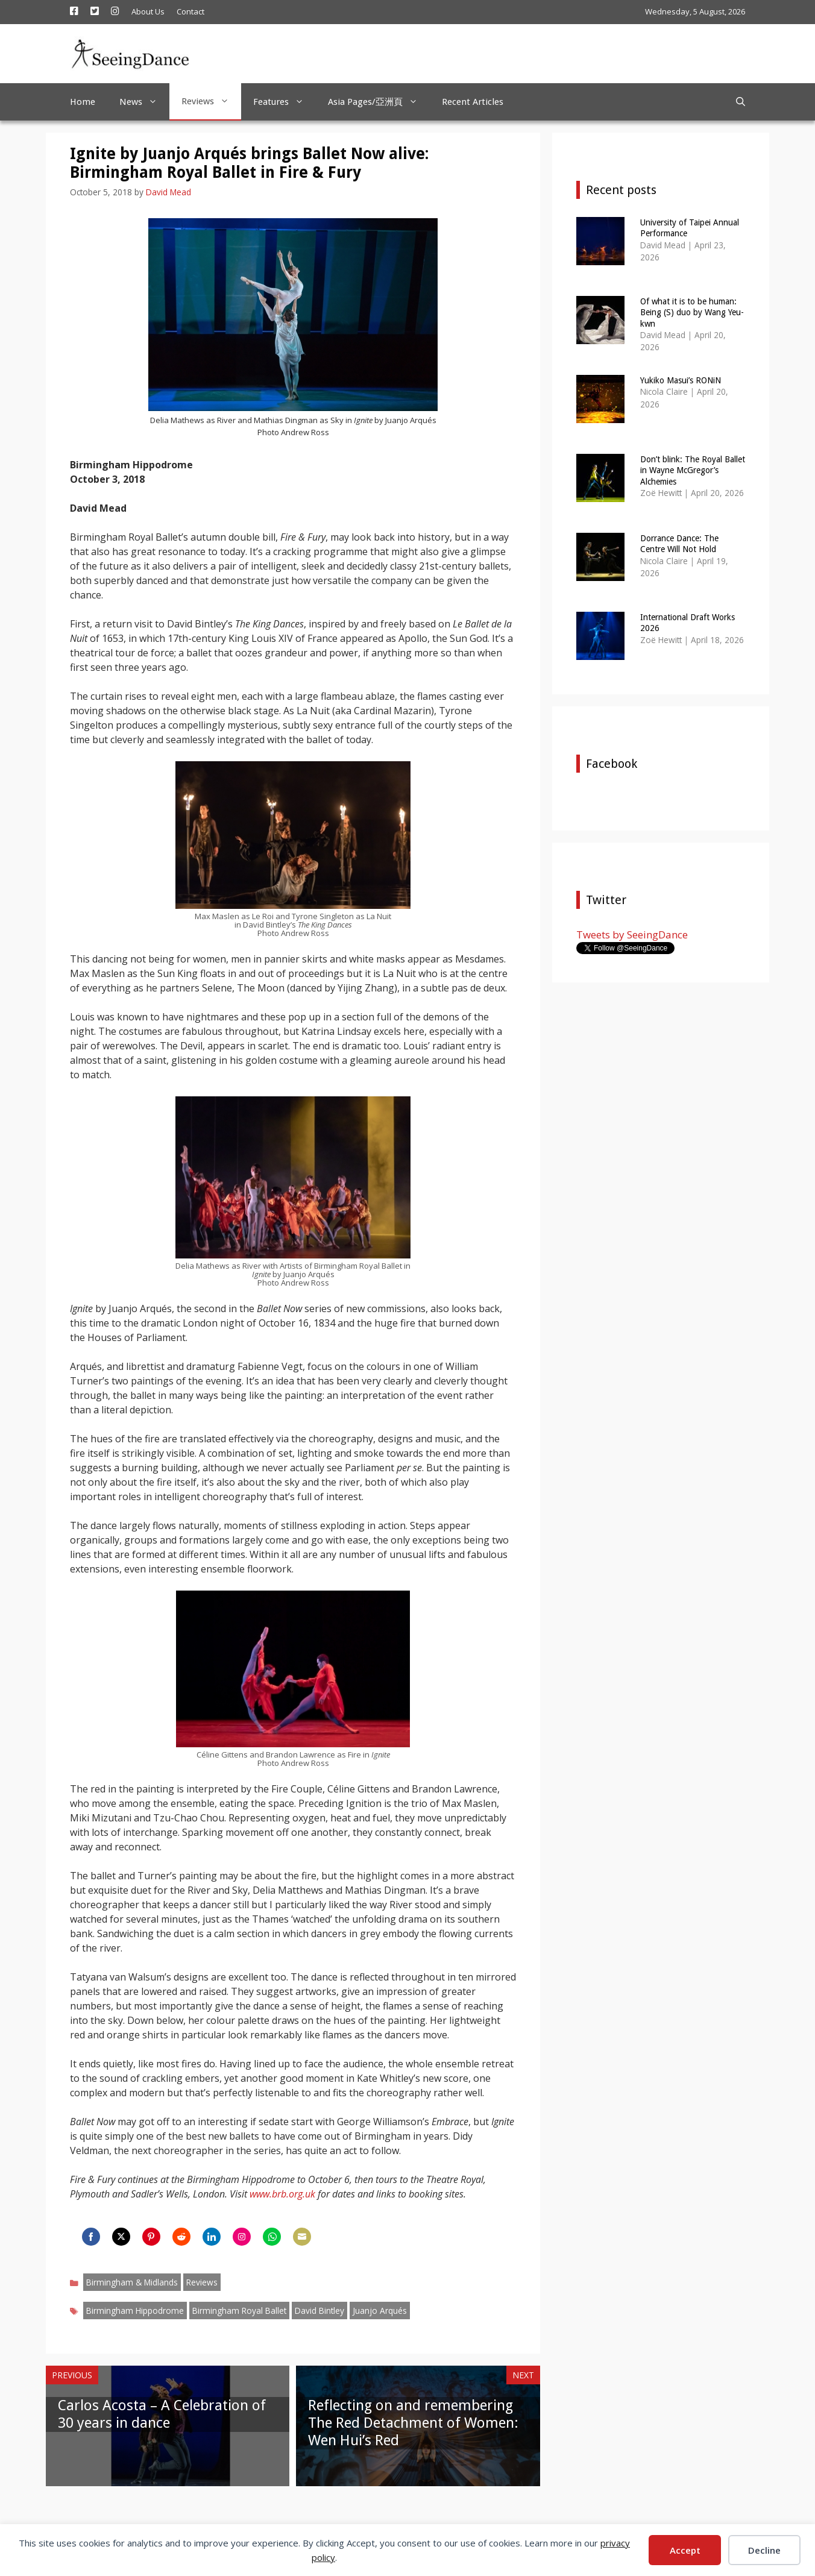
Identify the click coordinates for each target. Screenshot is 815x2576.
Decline (764, 2550)
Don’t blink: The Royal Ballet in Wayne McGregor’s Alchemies (692, 470)
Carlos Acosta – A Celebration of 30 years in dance (162, 2414)
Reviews (211, 101)
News (144, 102)
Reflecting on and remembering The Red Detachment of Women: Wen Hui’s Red (413, 2423)
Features (284, 102)
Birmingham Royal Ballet (239, 2310)
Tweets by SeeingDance (632, 934)
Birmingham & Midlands (132, 2282)
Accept (685, 2550)
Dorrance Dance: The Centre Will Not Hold (679, 543)
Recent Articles (472, 101)
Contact (190, 11)
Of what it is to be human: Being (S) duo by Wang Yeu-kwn (692, 312)
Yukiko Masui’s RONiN (680, 380)
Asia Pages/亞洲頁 (379, 102)
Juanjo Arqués (380, 2310)
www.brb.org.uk (282, 2194)
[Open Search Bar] (740, 102)
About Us (148, 11)
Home (82, 101)
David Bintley (319, 2310)
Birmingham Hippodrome (135, 2310)
